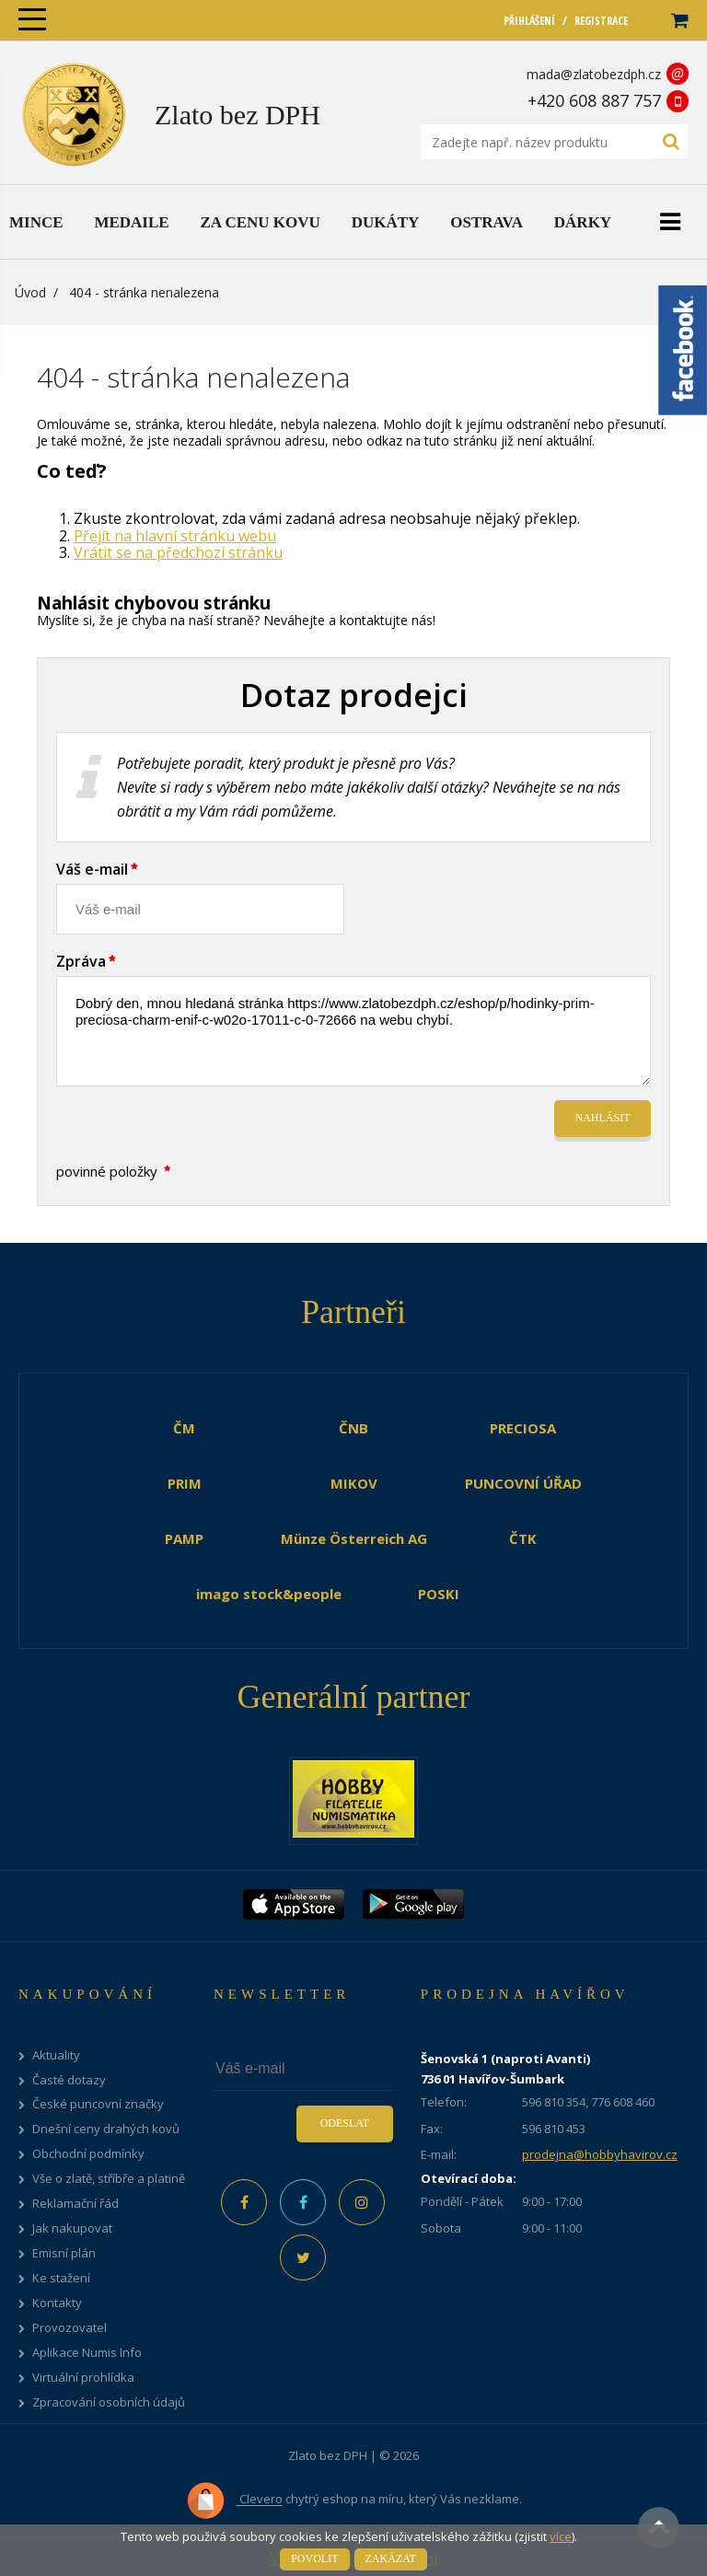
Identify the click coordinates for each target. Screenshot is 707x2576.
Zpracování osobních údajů (108, 2402)
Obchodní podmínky (88, 2154)
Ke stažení (61, 2278)
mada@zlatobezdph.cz (594, 74)
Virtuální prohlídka (83, 2378)
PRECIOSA (523, 1428)
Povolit (314, 2558)
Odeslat (344, 2123)
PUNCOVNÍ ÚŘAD (523, 1483)
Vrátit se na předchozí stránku (178, 552)
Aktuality (56, 2055)
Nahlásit (603, 1117)
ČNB (353, 1428)
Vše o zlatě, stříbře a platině (108, 2179)
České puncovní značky (98, 2104)
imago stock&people (269, 1593)
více (561, 2536)
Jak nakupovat (72, 2228)
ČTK (523, 1538)
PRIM (185, 1483)
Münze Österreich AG (354, 1538)
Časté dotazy (69, 2080)
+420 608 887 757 (594, 100)
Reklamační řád (75, 2203)
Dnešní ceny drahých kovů (106, 2129)
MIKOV (353, 1483)
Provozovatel (69, 2328)
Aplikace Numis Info (87, 2353)
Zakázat (390, 2558)
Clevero (234, 2500)
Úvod (30, 292)
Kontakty (57, 2303)
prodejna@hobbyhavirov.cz (600, 2154)
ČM (184, 1428)
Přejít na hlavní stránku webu (175, 536)
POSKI (438, 1593)
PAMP (184, 1538)
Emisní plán (64, 2253)
